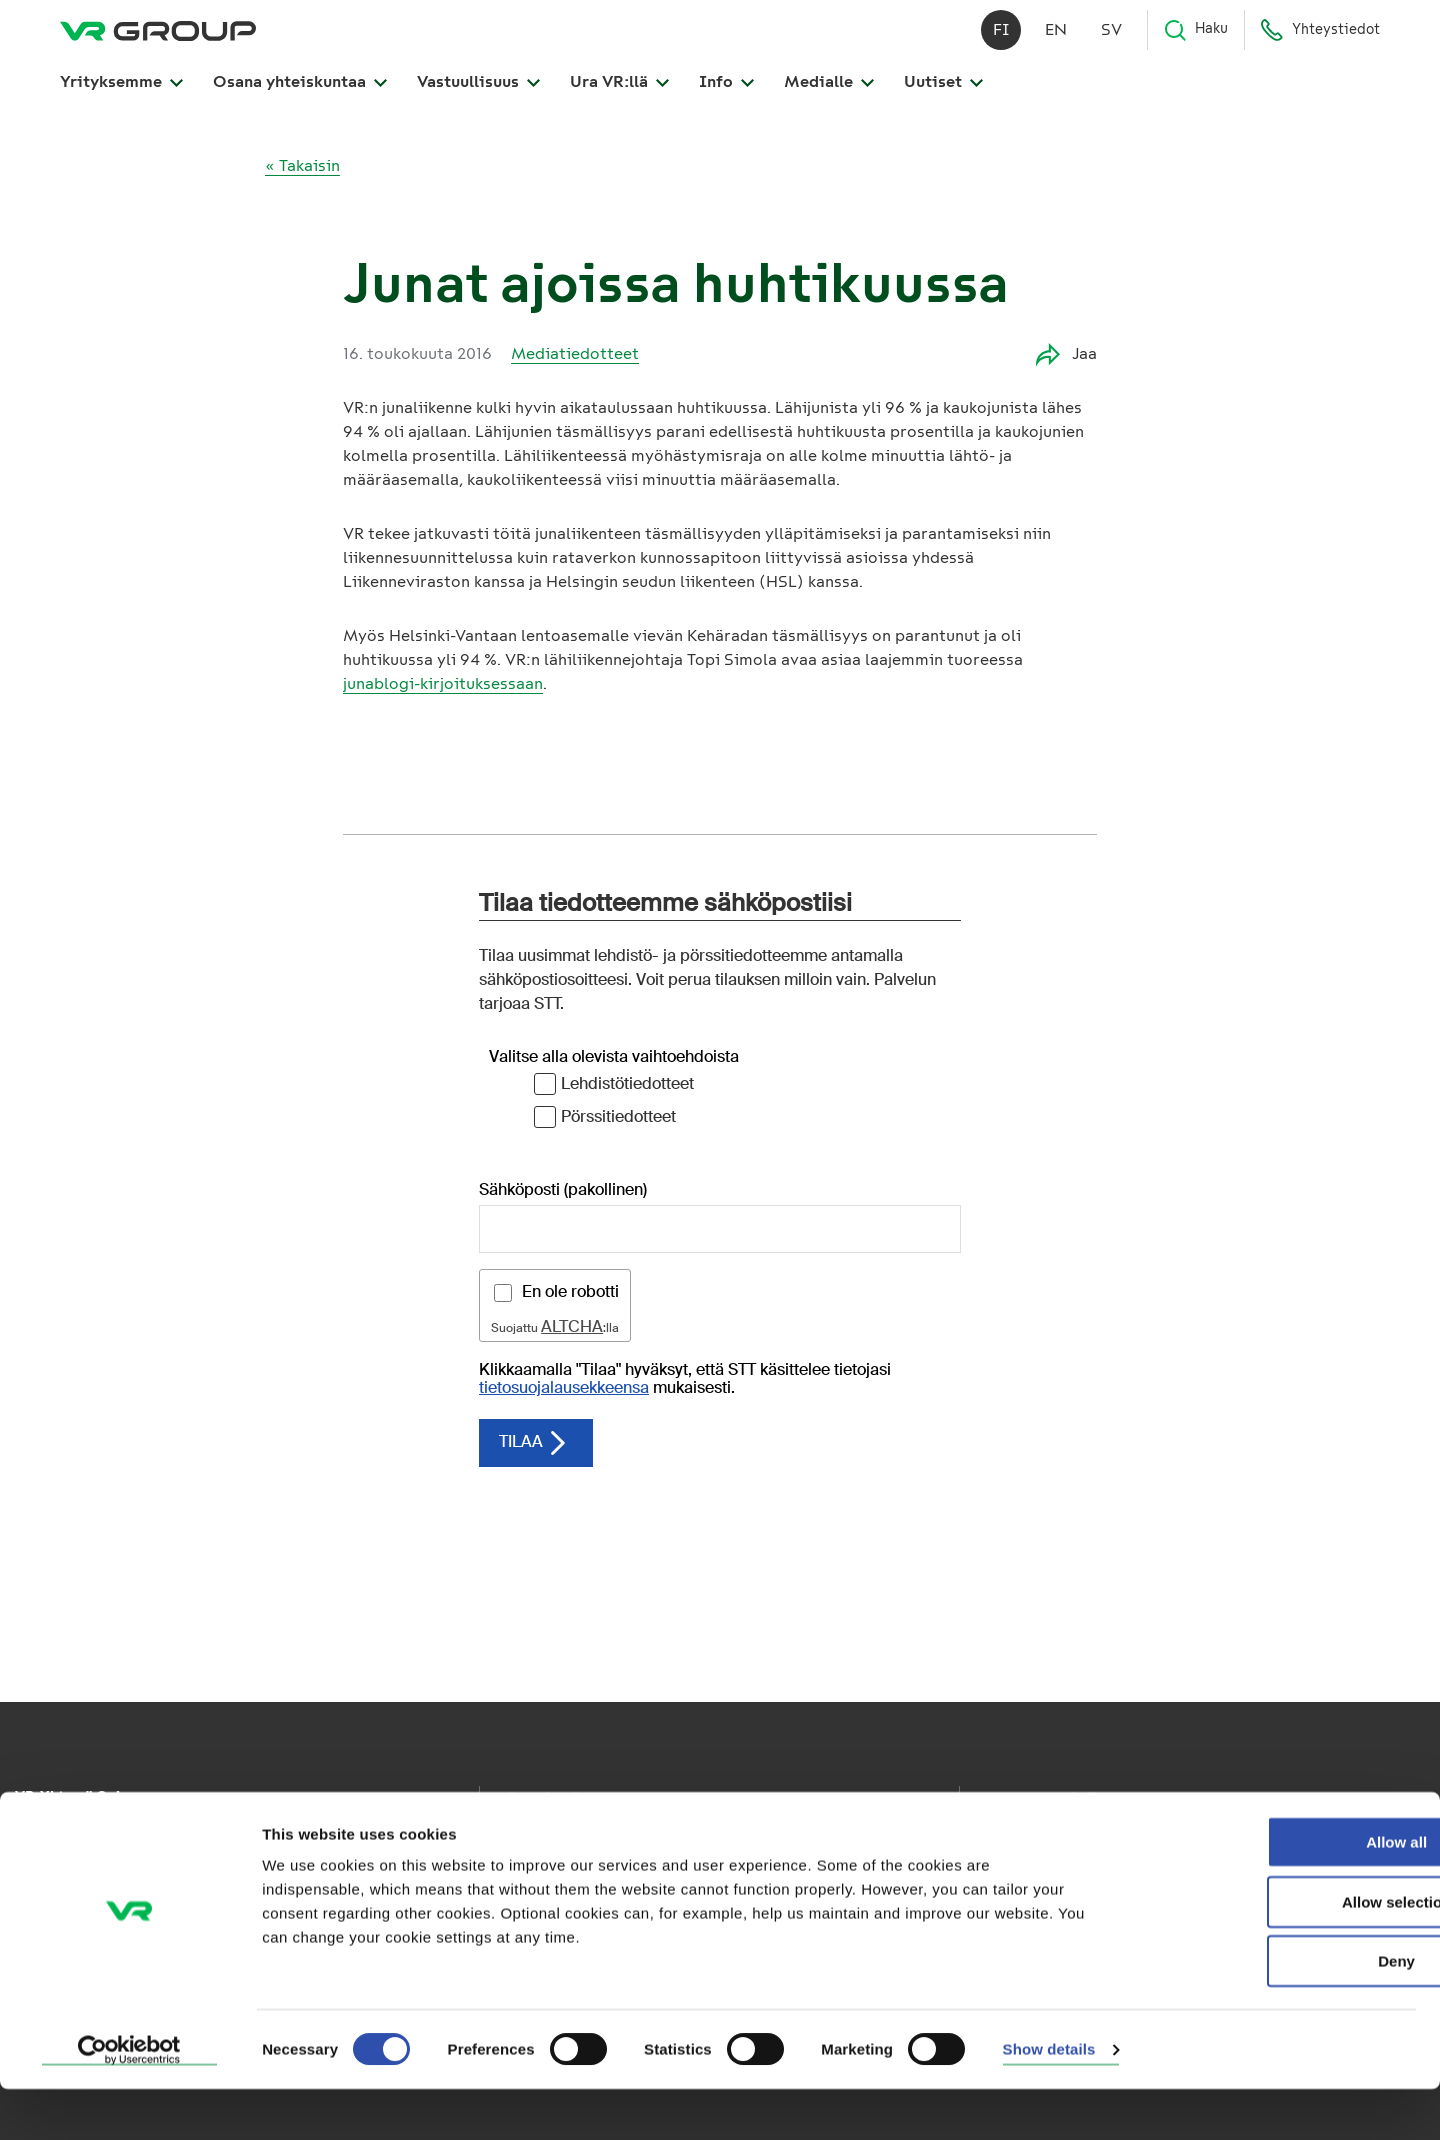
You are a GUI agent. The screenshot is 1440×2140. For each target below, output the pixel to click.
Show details (1049, 2100)
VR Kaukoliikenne (552, 1838)
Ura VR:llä (619, 91)
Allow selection (1272, 1952)
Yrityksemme (121, 91)
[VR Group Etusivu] (158, 40)
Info (726, 91)
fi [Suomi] (1001, 39)
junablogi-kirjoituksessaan (443, 683)
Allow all (1273, 1892)
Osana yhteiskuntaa (300, 91)
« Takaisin (302, 165)
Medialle (829, 91)
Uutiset (943, 91)
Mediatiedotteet (575, 353)
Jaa (1066, 354)
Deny (1273, 2011)
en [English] (1056, 39)
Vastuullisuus (478, 91)
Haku (1195, 40)
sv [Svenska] (1111, 39)
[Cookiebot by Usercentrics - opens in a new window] (129, 2101)
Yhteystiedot (1320, 40)
